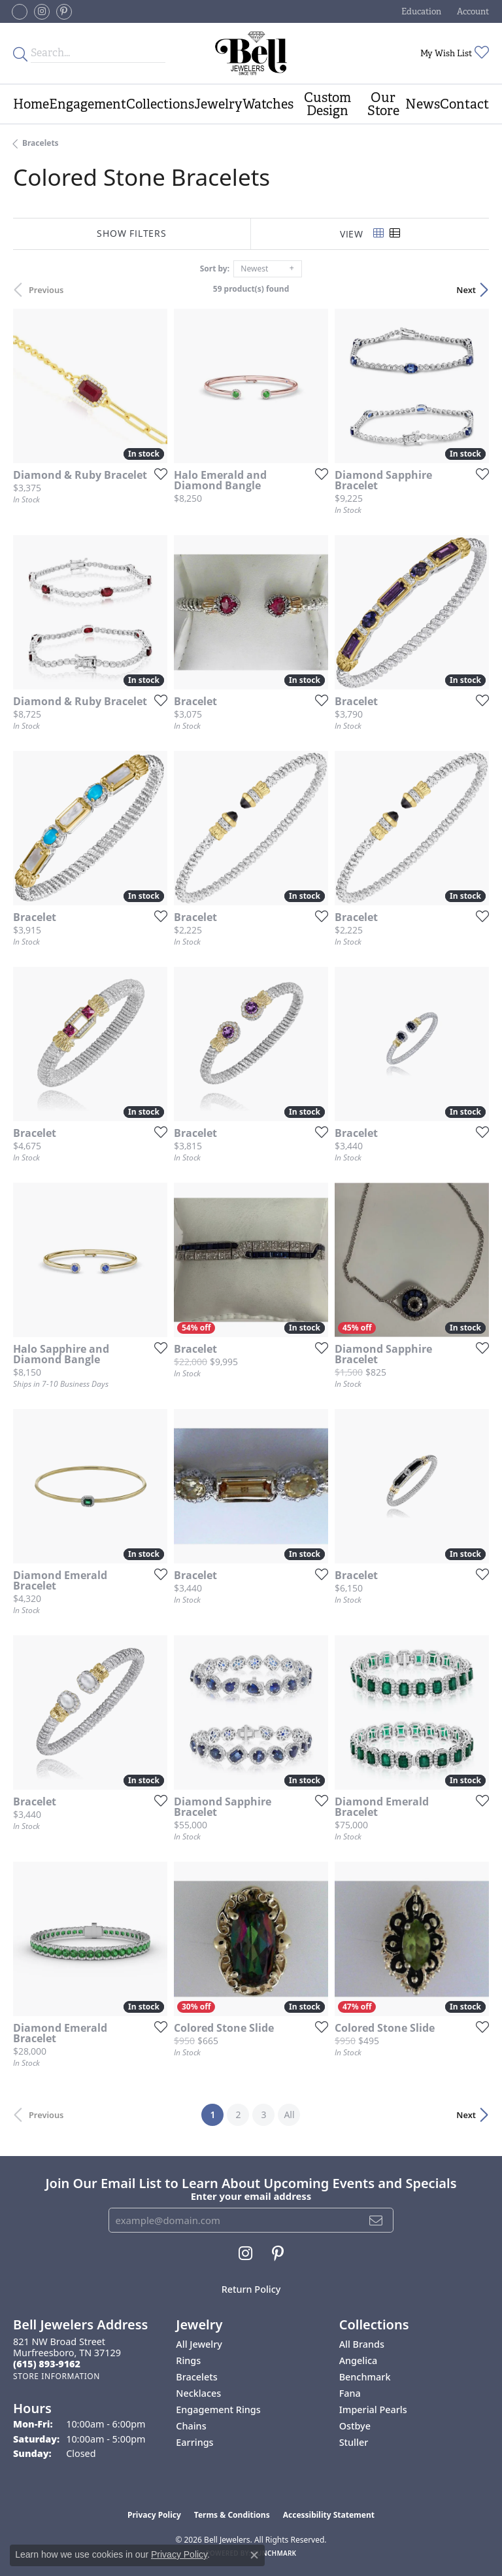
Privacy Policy (154, 2514)
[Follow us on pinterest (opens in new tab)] (64, 12)
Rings (188, 2360)
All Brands (361, 2344)
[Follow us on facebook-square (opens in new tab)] (19, 12)
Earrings (194, 2442)
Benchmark (365, 2377)
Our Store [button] (383, 104)
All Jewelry (199, 2344)
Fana (350, 2393)
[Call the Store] (46, 2364)
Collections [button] (160, 104)
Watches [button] (268, 104)
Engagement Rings (218, 2409)
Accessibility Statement (329, 2514)
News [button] (422, 104)
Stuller (354, 2442)
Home (31, 104)
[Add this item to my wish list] (156, 473)
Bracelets (40, 142)
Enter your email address (251, 2195)
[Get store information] (56, 2376)
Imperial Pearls (373, 2409)
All (289, 2114)
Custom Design (327, 104)
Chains (191, 2426)
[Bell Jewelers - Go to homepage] (251, 53)
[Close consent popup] (254, 2555)
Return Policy (251, 2289)
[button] (420, 11)
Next (466, 290)
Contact (464, 104)
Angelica (358, 2360)
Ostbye (355, 2426)
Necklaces (198, 2393)
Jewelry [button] (218, 104)
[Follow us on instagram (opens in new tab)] (42, 12)
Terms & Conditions (232, 2514)
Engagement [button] (87, 104)
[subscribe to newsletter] (376, 2220)
